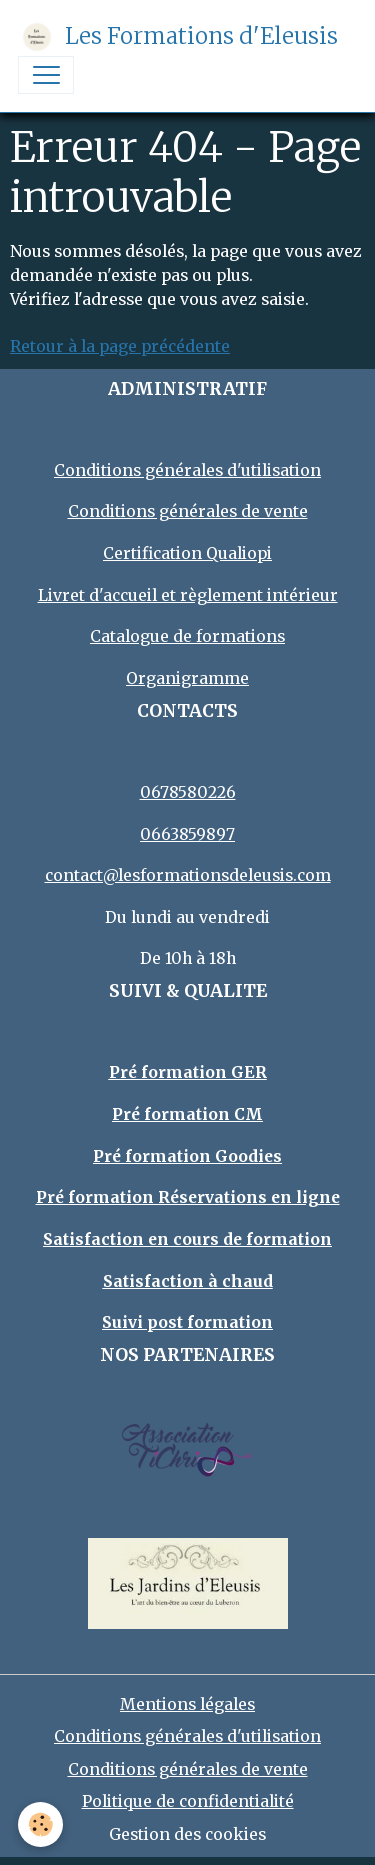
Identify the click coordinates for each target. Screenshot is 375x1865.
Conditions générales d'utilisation (187, 470)
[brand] (178, 37)
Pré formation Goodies (187, 1156)
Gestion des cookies (187, 1834)
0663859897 (187, 834)
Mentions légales (187, 1704)
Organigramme (187, 678)
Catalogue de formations (187, 636)
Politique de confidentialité (188, 1801)
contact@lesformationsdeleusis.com (188, 875)
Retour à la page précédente (120, 346)
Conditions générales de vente (188, 511)
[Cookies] (40, 1824)
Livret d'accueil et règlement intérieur (188, 595)
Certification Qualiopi (187, 553)
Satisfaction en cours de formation (187, 1239)
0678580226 (188, 792)
